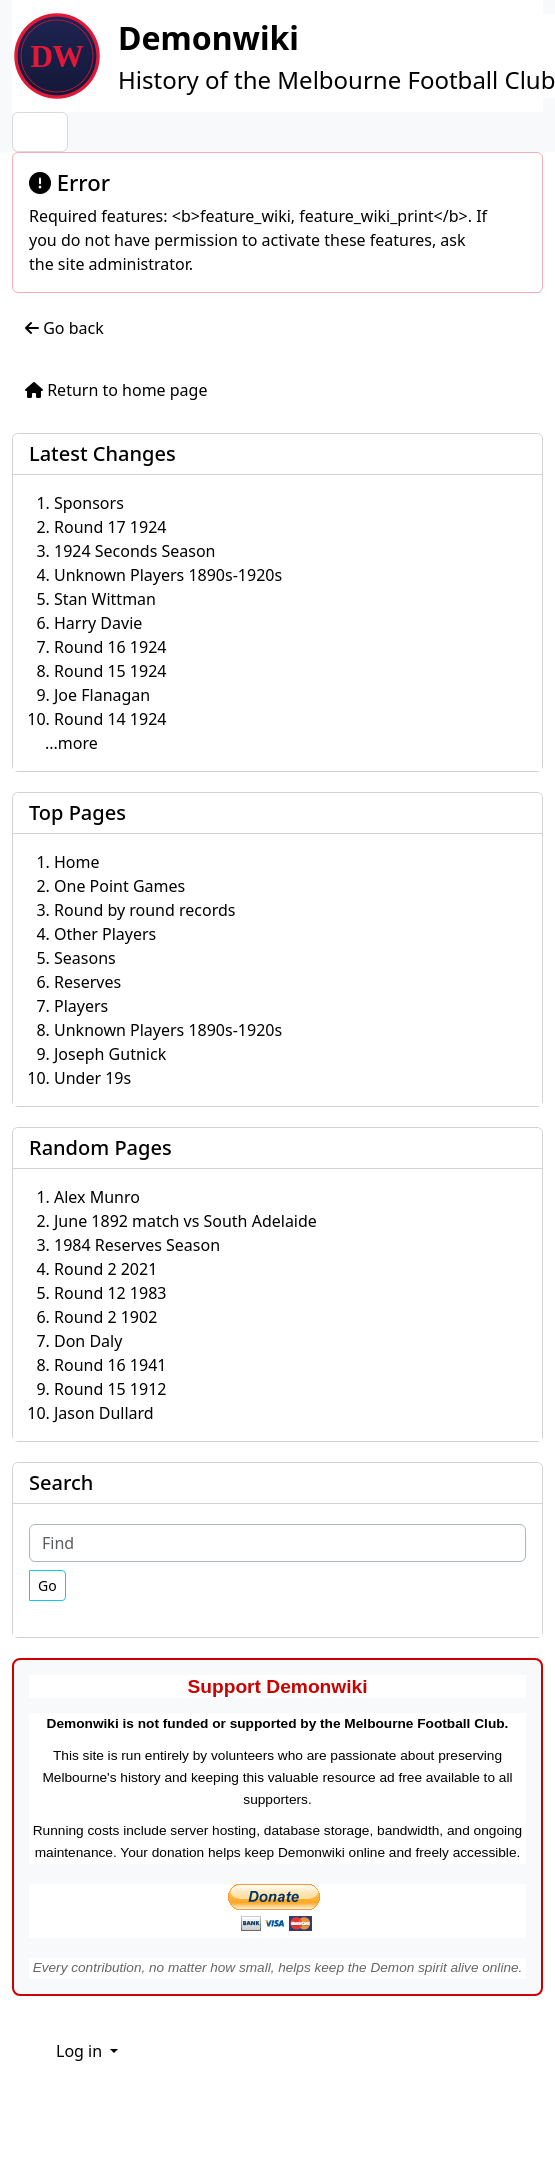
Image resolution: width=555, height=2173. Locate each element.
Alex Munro (97, 1197)
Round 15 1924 (110, 671)
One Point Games (119, 886)
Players (81, 1006)
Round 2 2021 (105, 1269)
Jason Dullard (104, 1413)
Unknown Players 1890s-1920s (168, 575)
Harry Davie (98, 623)
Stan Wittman (105, 599)
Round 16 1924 (110, 647)
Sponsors (89, 503)
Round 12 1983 (110, 1293)
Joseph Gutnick (110, 1054)
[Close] (518, 181)
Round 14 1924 (110, 719)
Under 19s (92, 1078)
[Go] (47, 1585)
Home (77, 862)
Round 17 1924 (110, 527)
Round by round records (144, 910)
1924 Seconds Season (135, 551)
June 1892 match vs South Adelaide (185, 1221)
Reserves (87, 982)
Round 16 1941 (110, 1365)
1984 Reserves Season (137, 1245)
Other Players (105, 934)
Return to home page (116, 390)
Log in (81, 2051)
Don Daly (88, 1341)
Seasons (85, 958)
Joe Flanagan (102, 695)
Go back (64, 328)
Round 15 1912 (110, 1389)
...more (71, 743)
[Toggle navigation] (40, 132)
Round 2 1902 (105, 1317)
